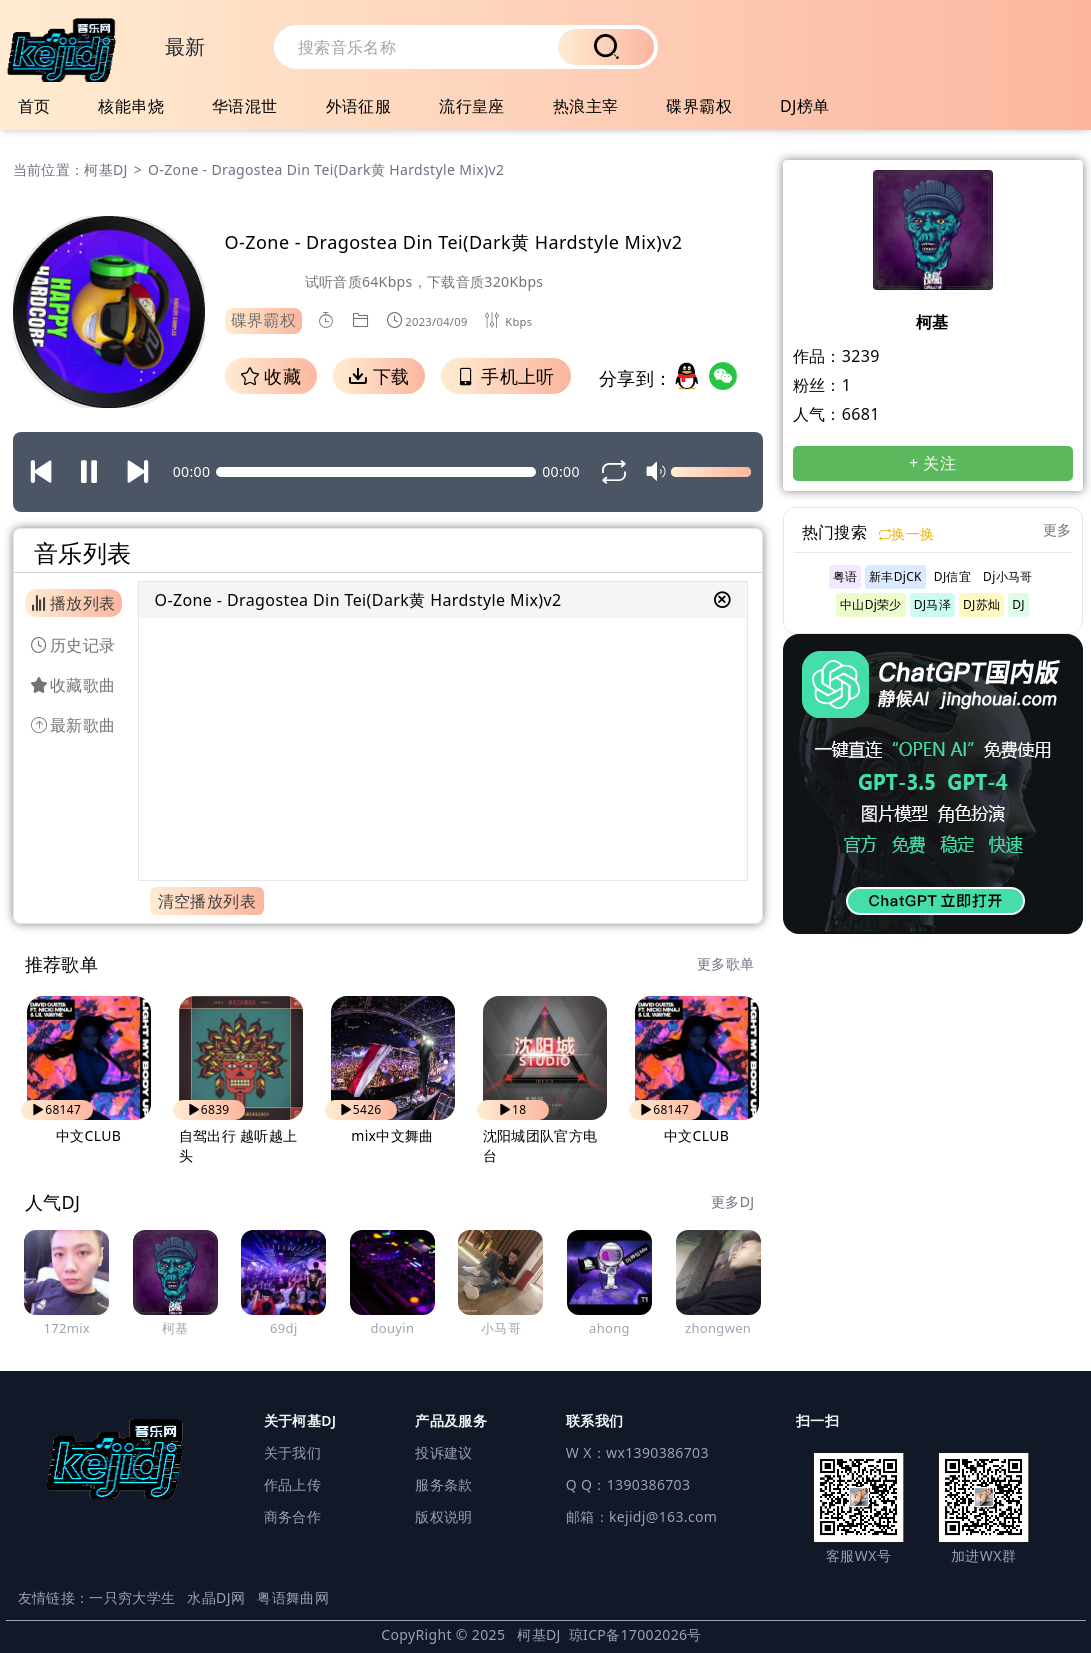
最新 (185, 46)
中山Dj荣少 (871, 604)
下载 (379, 376)
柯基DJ (105, 169)
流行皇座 (472, 106)
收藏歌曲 (73, 685)
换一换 (906, 533)
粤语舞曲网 (293, 1597)
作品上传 (292, 1484)
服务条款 (443, 1484)
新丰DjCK (895, 576)
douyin (392, 1328)
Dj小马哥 (1007, 576)
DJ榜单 (805, 106)
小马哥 (501, 1328)
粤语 (845, 576)
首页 (34, 106)
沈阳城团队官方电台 (540, 1145)
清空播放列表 (207, 901)
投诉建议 (443, 1452)
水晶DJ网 (216, 1597)
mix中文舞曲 (392, 1135)
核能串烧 (131, 106)
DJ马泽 (932, 604)
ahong (609, 1328)
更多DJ (732, 1201)
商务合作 (292, 1516)
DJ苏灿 (981, 604)
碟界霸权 (699, 106)
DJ (1018, 604)
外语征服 (359, 106)
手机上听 (505, 376)
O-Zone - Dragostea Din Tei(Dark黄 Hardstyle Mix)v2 (358, 600)
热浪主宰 (586, 106)
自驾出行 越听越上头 (238, 1145)
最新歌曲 (73, 725)
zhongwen (718, 1328)
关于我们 (292, 1452)
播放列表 (73, 603)
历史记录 (73, 645)
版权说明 (443, 1516)
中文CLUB (88, 1135)
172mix (66, 1328)
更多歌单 (725, 963)
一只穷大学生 (132, 1597)
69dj (284, 1328)
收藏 (271, 376)
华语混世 (245, 106)
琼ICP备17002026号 (635, 1634)
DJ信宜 (952, 576)
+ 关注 (932, 463)
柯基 (175, 1328)
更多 (1057, 529)
